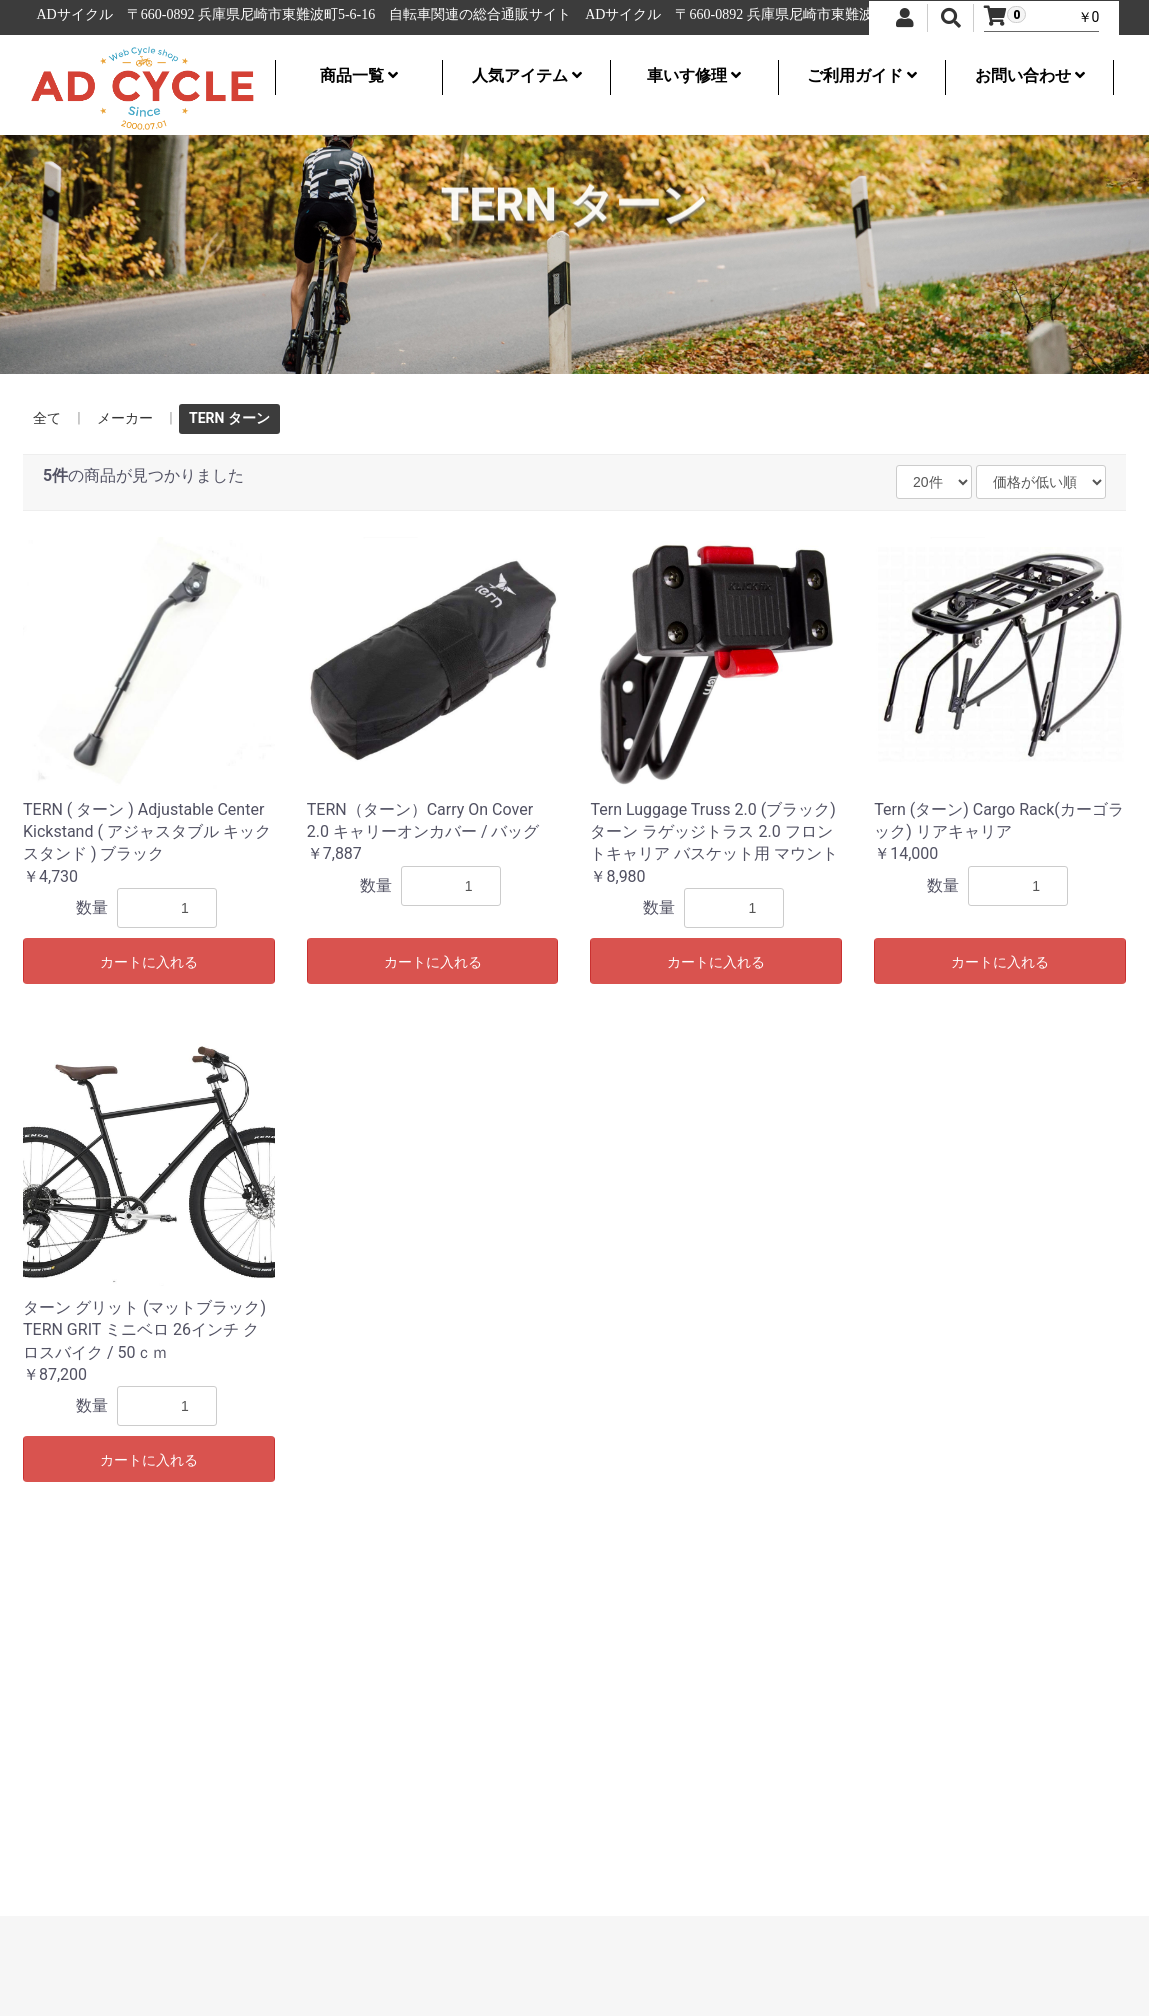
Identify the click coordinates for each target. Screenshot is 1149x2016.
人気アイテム (527, 75)
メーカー (125, 418)
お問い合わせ (1030, 75)
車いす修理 (694, 75)
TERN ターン (229, 418)
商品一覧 (359, 75)
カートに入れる (149, 962)
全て (47, 418)
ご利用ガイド (862, 75)
